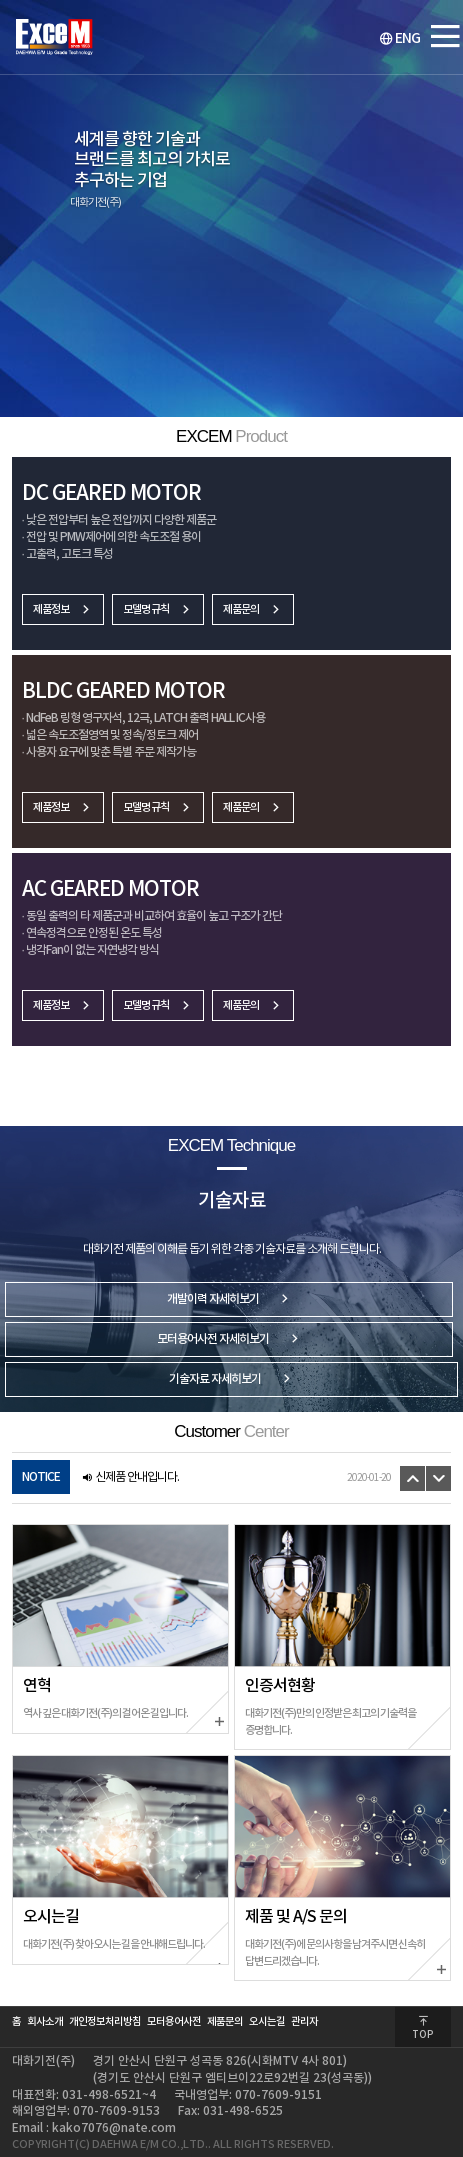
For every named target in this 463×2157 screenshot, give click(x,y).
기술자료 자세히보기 (231, 1379)
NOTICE (41, 1477)
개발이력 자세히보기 (229, 1299)
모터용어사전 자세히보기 (229, 1339)
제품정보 (63, 609)
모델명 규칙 (158, 609)
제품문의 (253, 609)
